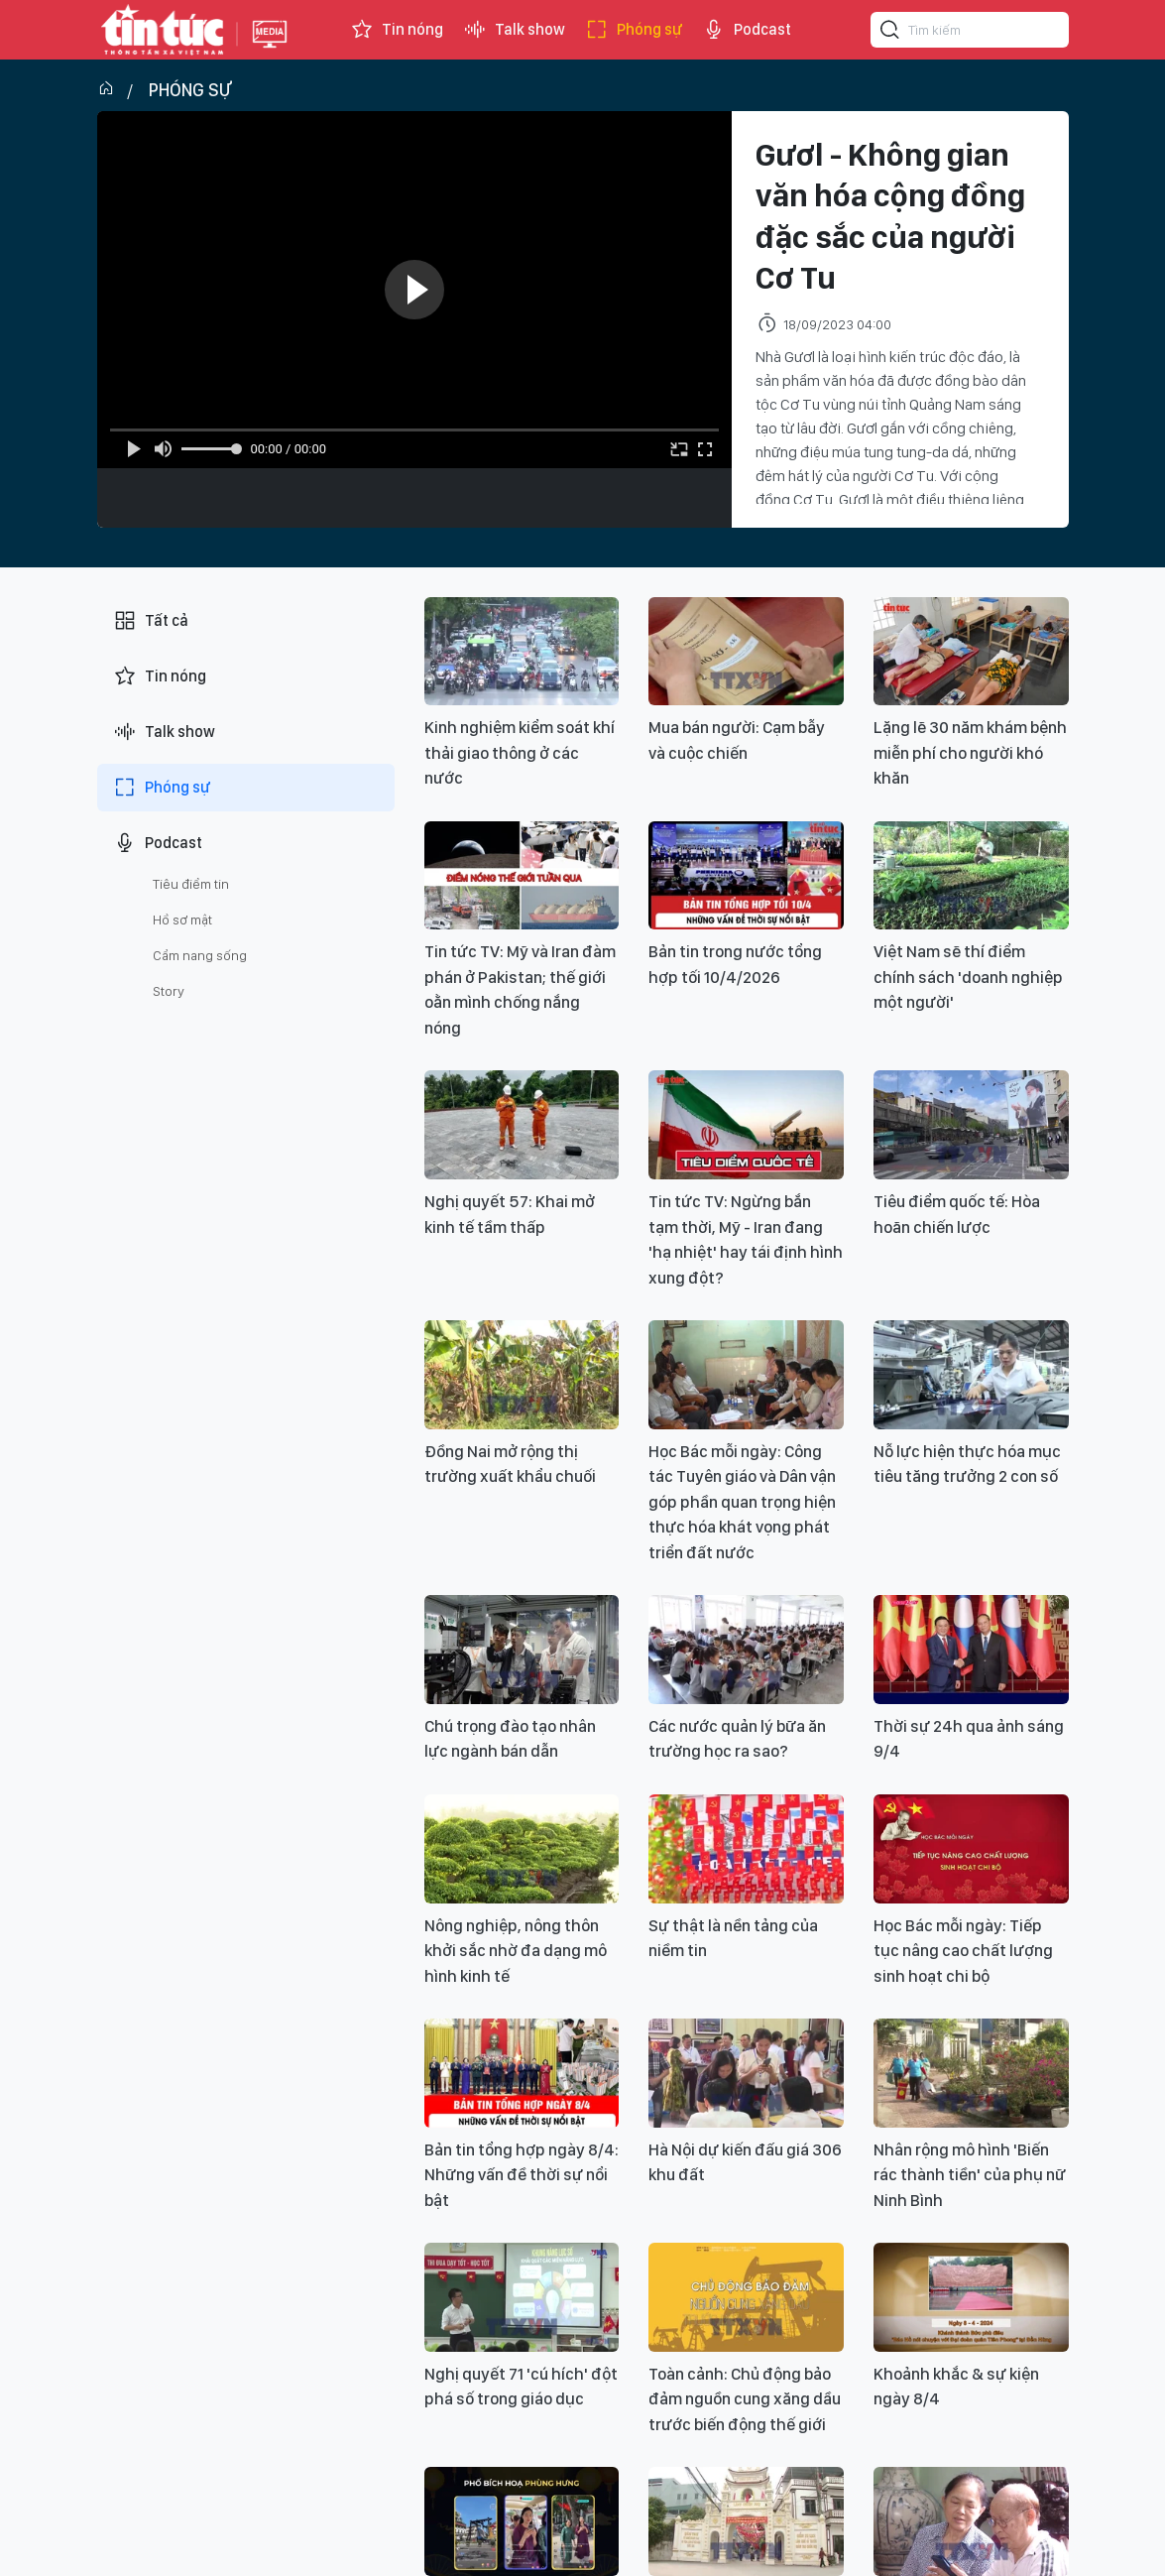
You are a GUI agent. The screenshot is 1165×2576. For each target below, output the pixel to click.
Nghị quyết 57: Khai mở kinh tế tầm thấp (509, 1214)
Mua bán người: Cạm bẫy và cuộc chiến (736, 740)
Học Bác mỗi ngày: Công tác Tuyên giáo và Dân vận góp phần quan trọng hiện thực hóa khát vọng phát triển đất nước (742, 1501)
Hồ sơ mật (182, 919)
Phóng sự (633, 30)
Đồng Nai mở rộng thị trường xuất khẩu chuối (510, 1464)
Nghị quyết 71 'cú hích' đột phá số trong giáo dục (521, 2386)
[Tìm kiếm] (890, 33)
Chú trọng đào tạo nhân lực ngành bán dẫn (510, 1739)
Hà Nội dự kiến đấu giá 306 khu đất (745, 2162)
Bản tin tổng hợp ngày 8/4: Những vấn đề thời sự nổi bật (521, 2175)
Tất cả (150, 621)
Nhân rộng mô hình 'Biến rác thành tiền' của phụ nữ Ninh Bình (970, 2175)
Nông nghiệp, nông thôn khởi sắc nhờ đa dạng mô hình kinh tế (515, 1950)
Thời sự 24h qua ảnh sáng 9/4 (969, 1739)
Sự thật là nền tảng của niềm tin (733, 1938)
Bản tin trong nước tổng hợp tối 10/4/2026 (735, 964)
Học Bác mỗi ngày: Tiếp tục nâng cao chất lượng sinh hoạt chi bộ (963, 1950)
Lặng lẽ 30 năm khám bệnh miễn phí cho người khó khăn (970, 752)
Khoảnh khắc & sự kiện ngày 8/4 (956, 2386)
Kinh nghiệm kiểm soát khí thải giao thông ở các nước (519, 752)
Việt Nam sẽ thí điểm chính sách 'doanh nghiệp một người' (968, 976)
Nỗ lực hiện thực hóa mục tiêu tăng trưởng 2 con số (967, 1464)
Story (168, 991)
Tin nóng (396, 30)
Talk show (514, 30)
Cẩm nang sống (200, 955)
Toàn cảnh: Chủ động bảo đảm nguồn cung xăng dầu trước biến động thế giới (744, 2399)
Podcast (746, 30)
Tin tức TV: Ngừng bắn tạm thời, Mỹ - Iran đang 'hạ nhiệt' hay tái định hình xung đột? (745, 1239)
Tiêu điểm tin (191, 884)
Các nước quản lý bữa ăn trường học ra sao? (737, 1739)
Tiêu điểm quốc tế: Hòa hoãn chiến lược (957, 1214)
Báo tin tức (162, 30)
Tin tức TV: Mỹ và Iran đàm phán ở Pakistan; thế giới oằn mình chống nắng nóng (520, 989)
